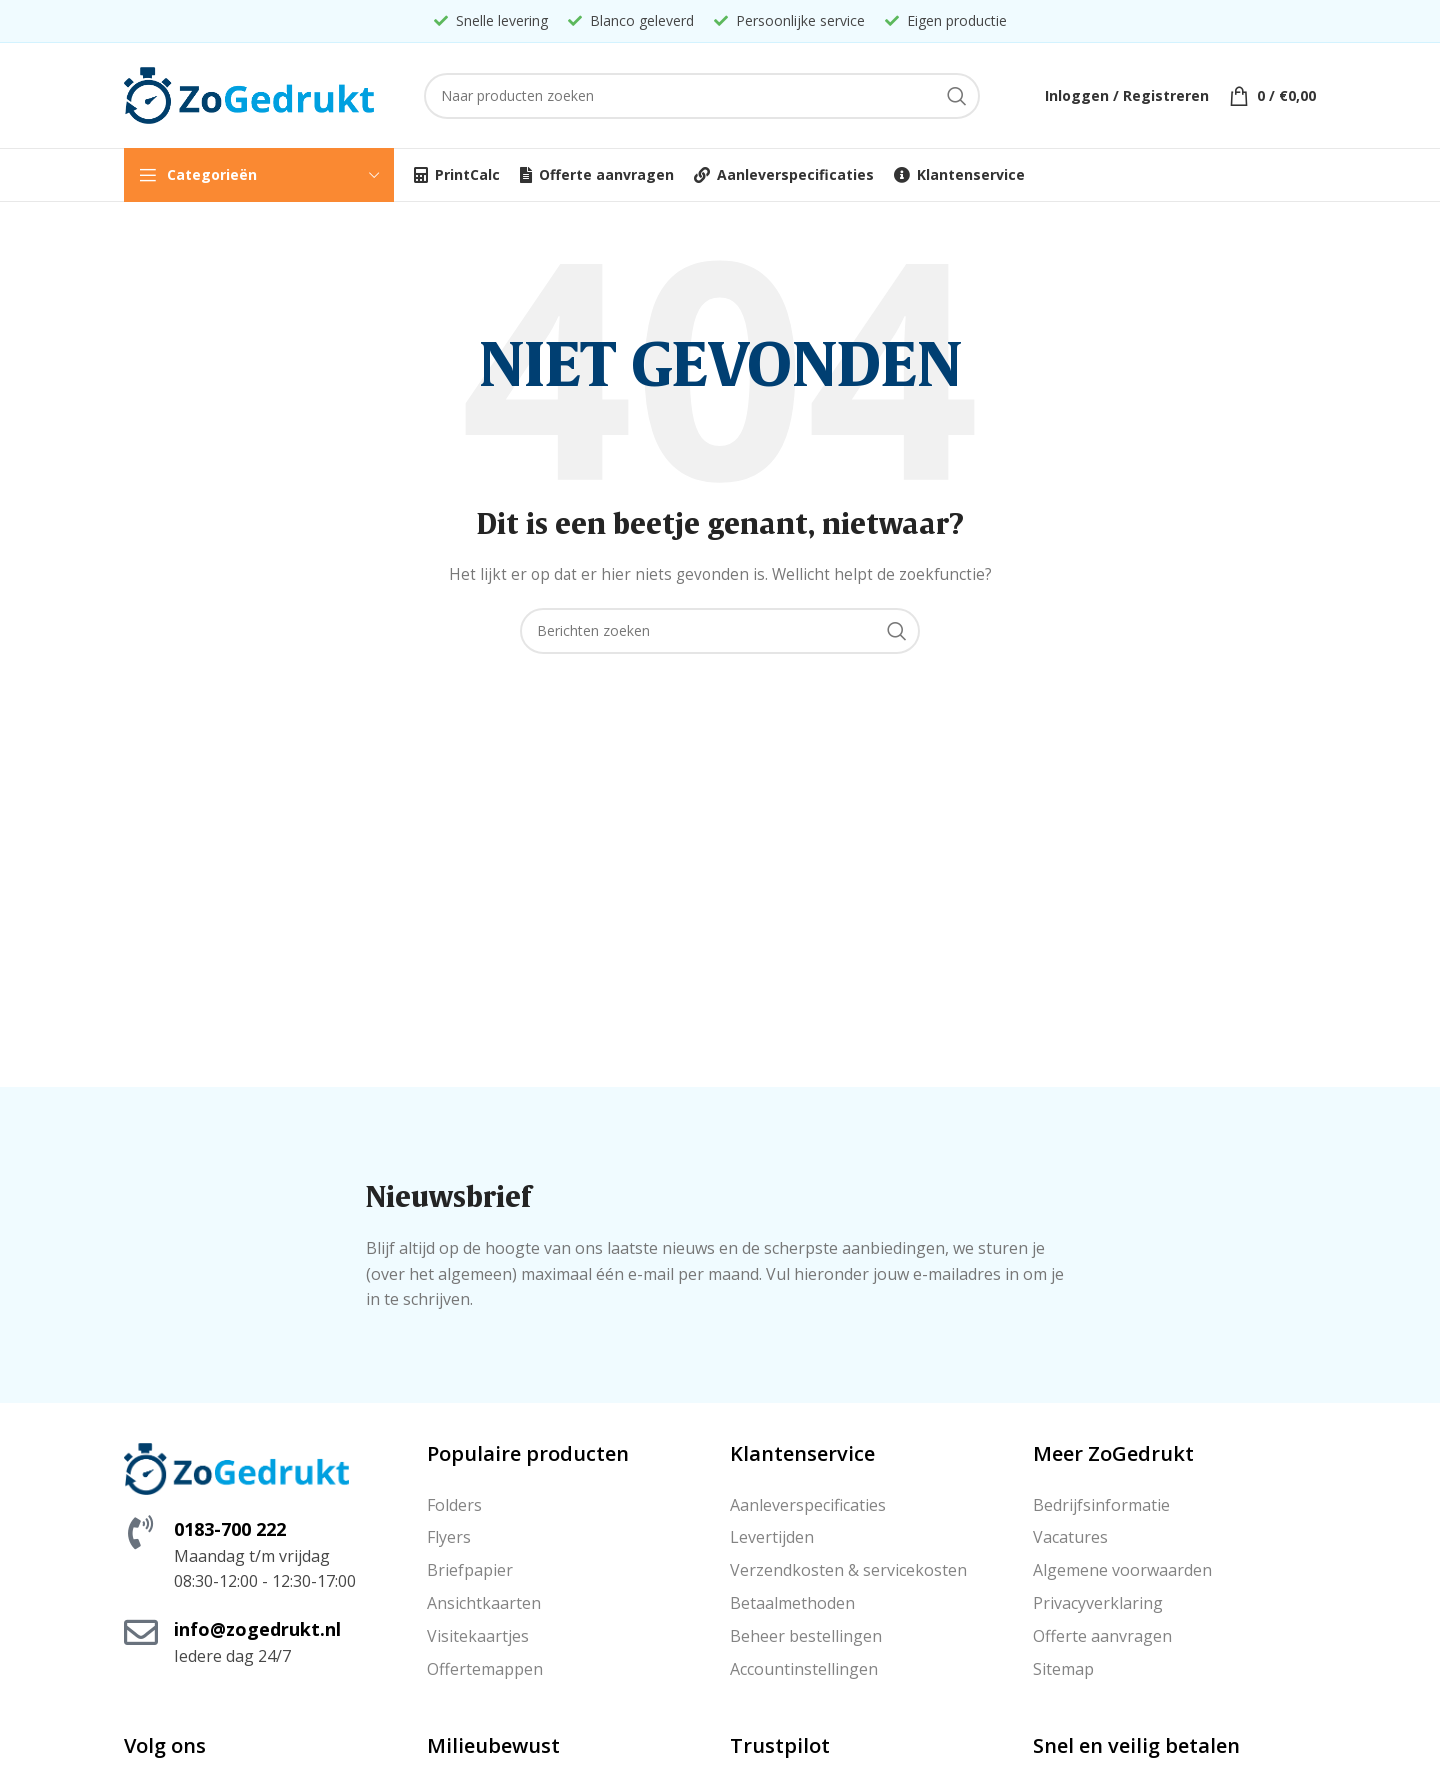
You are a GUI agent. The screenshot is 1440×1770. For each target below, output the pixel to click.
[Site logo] (249, 93)
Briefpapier (470, 1570)
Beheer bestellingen (806, 1636)
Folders (454, 1505)
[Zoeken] (702, 96)
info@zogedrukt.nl (257, 1629)
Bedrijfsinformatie (1101, 1505)
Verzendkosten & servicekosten (848, 1570)
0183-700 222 (230, 1529)
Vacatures (1070, 1537)
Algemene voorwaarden (1122, 1570)
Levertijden (772, 1537)
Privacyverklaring (1098, 1603)
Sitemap (1063, 1669)
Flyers (449, 1537)
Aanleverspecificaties (808, 1505)
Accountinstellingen (804, 1669)
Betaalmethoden (792, 1603)
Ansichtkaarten (484, 1603)
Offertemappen (485, 1669)
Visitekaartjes (478, 1636)
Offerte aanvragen (1102, 1636)
